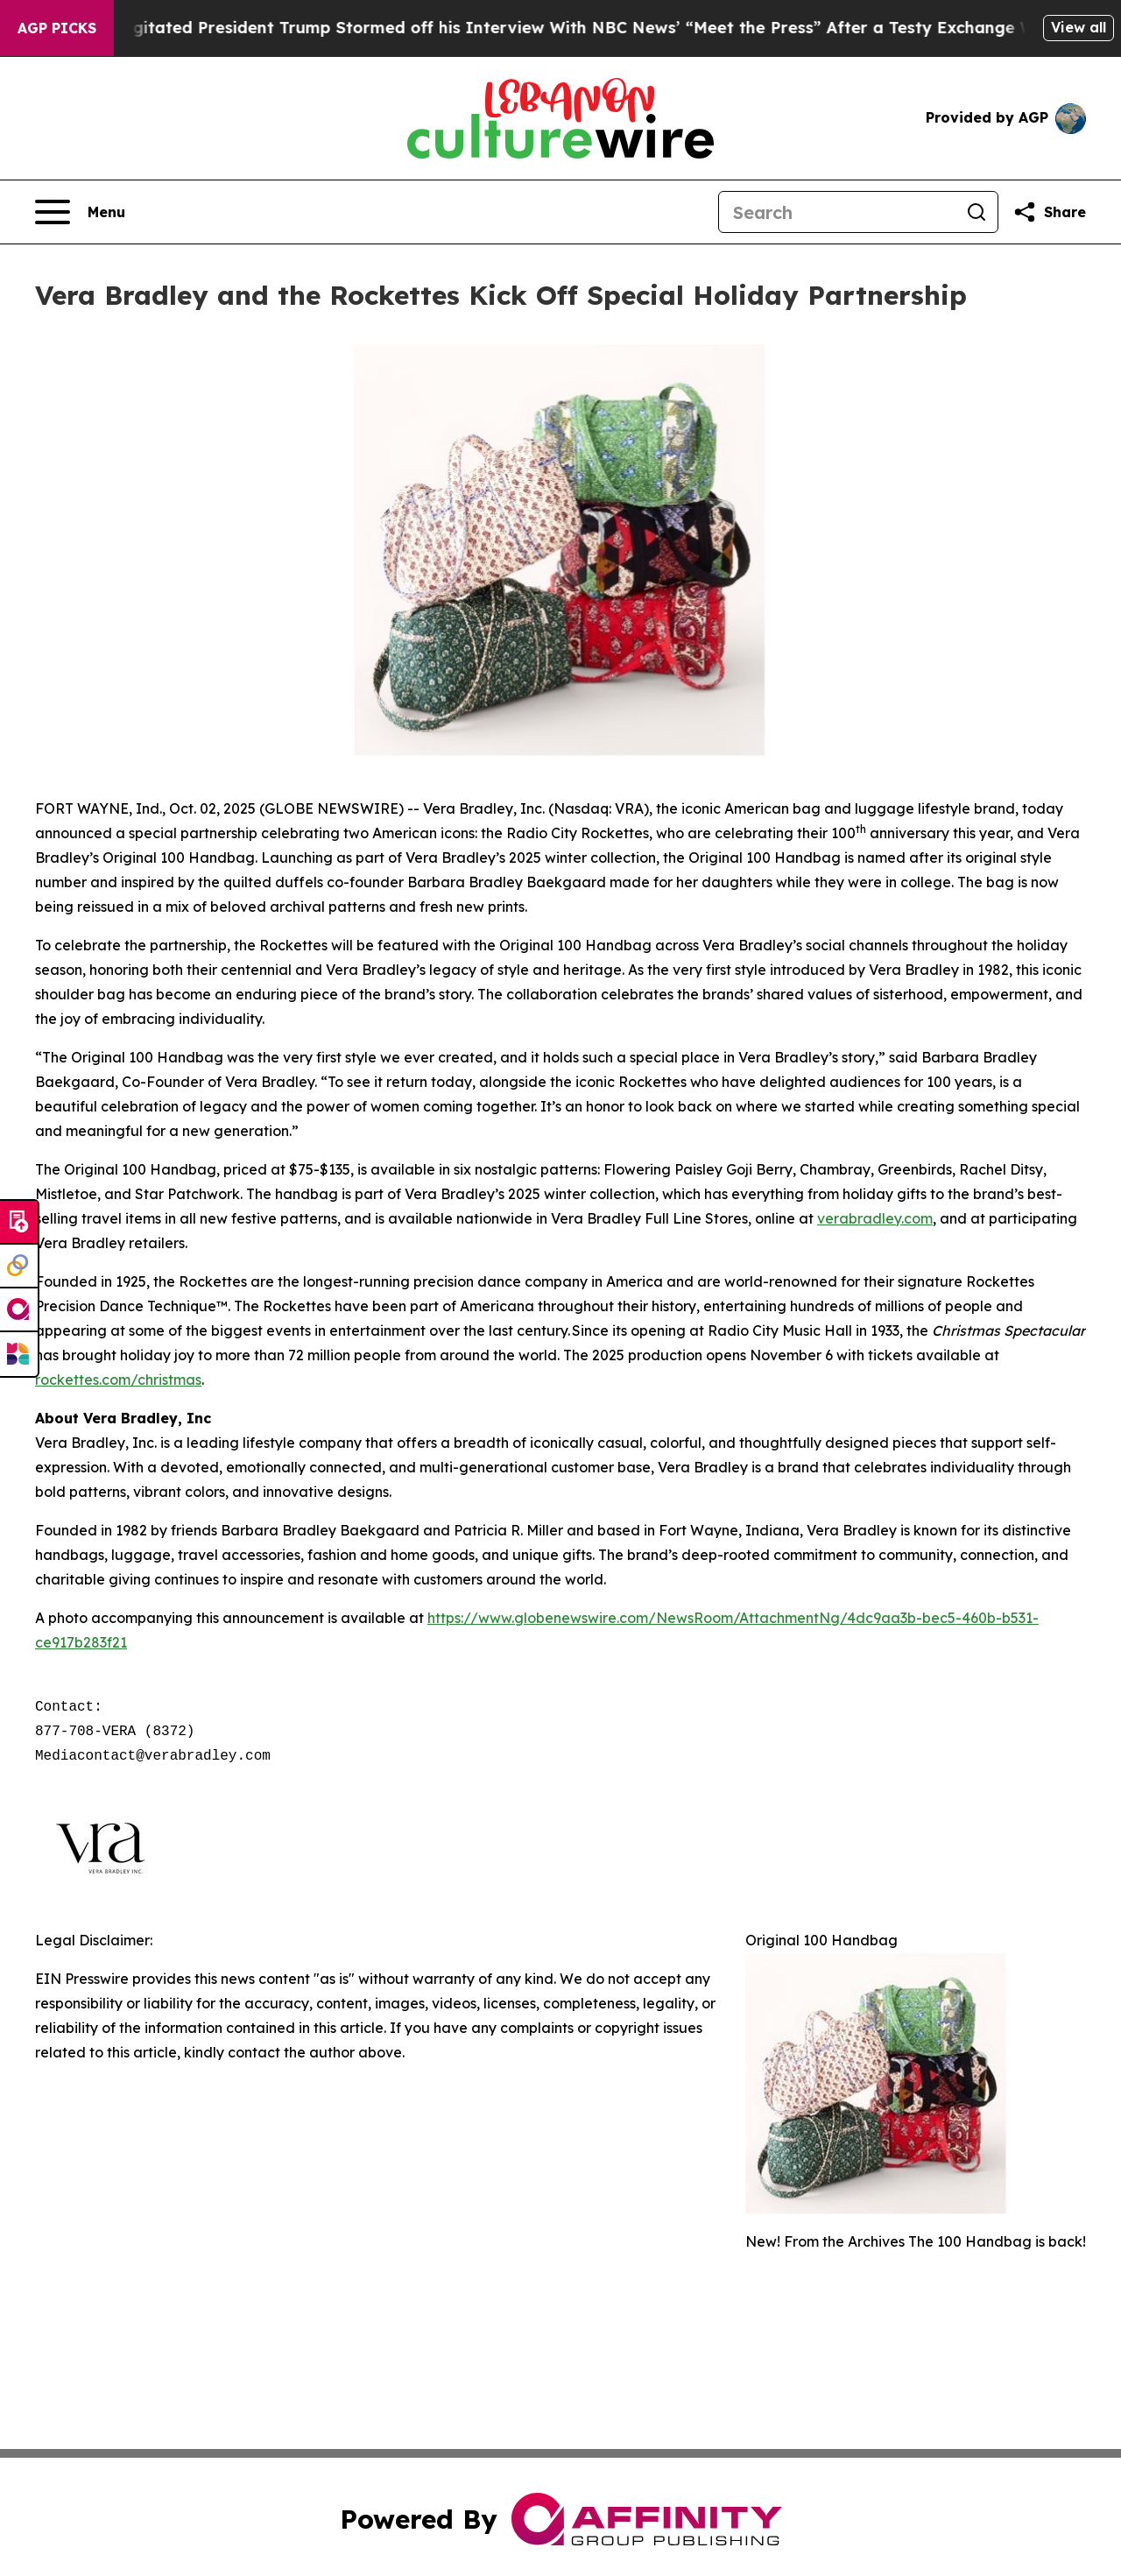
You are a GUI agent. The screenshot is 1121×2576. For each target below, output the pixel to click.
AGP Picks (57, 28)
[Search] (837, 212)
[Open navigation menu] (80, 211)
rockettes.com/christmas (118, 1379)
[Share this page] (1049, 211)
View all (1078, 27)
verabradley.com (875, 1218)
